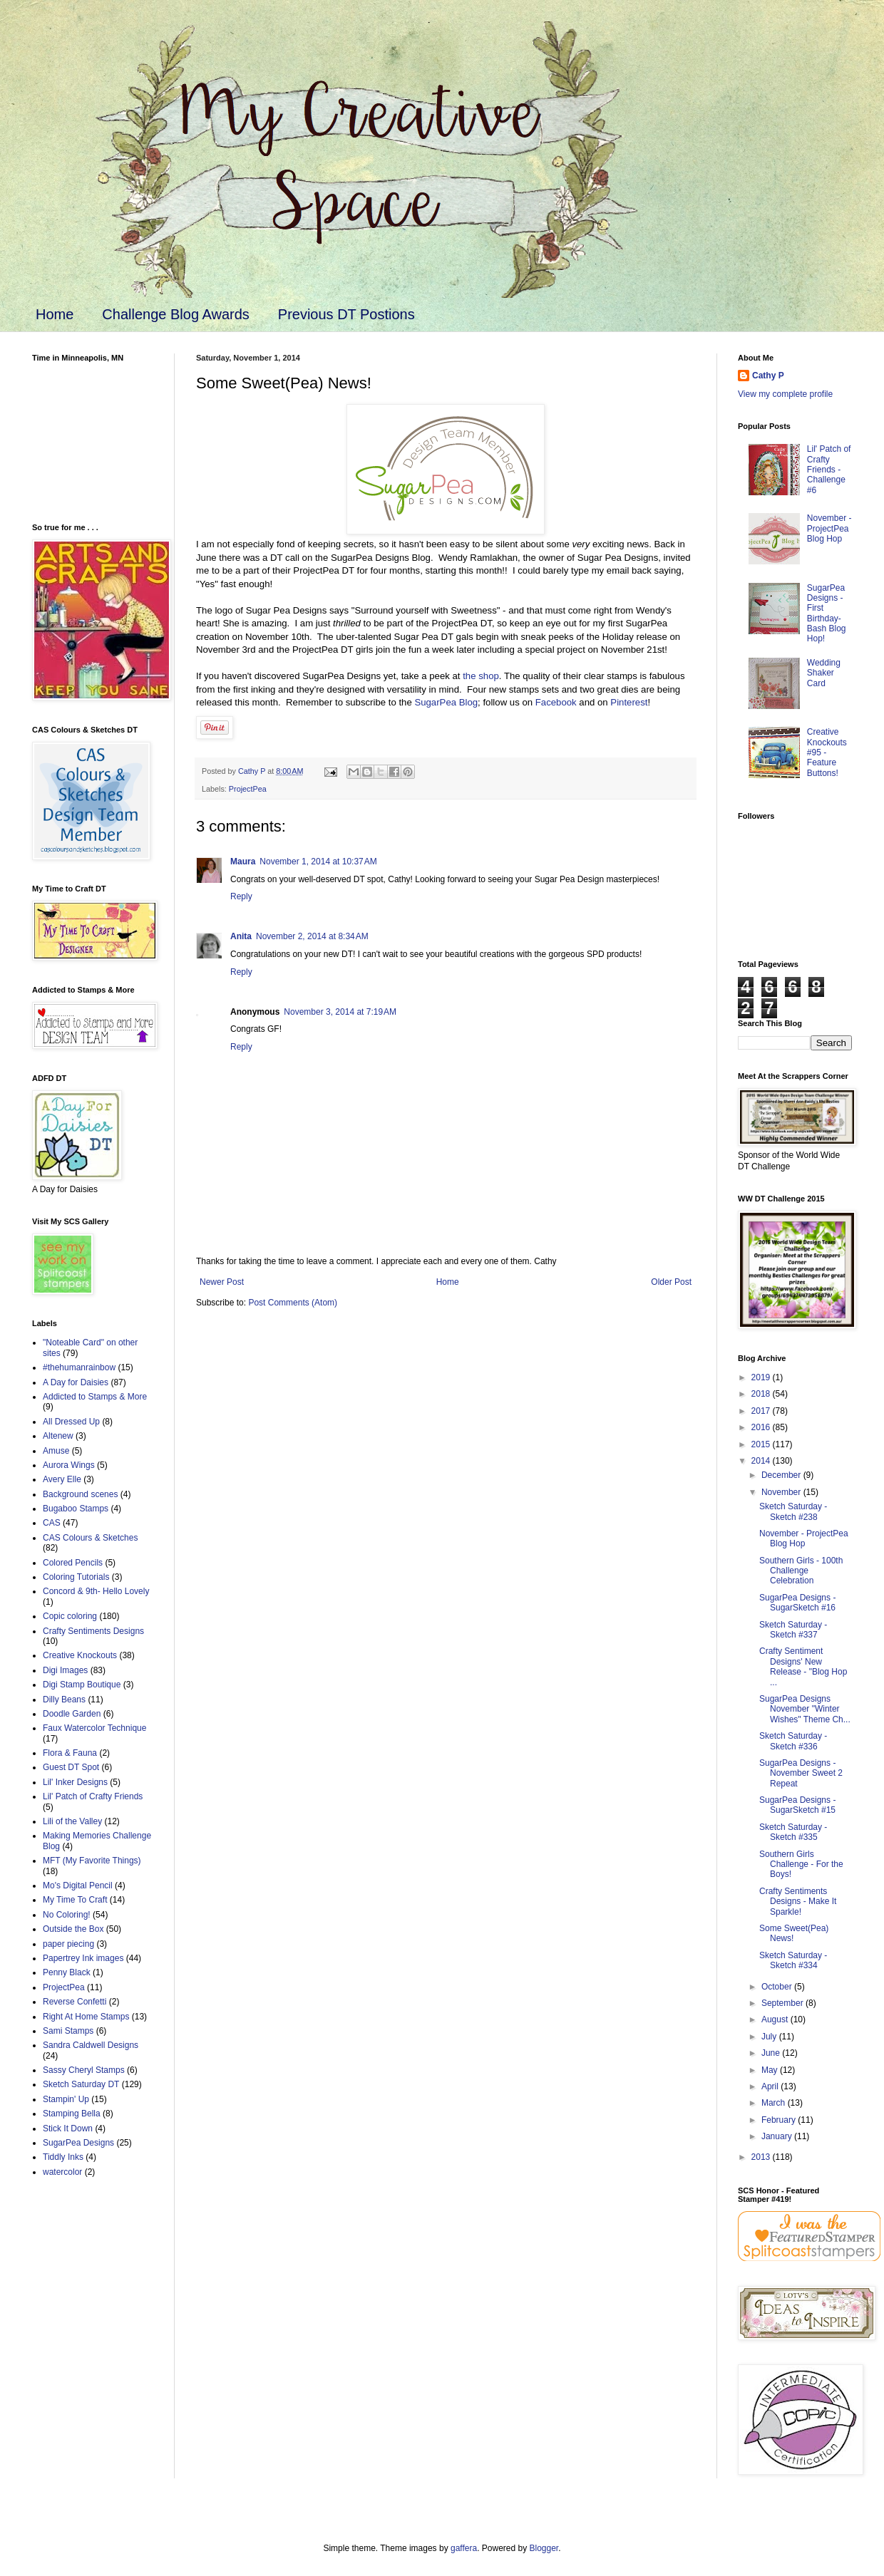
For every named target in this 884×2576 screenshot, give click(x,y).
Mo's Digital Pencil (78, 1885)
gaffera (464, 2548)
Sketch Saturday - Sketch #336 (793, 1741)
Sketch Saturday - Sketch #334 (793, 1960)
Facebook (556, 702)
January (777, 2136)
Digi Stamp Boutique (81, 1685)
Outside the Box (73, 1929)
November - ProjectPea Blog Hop (829, 528)
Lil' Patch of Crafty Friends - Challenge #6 (829, 469)
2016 (762, 1427)
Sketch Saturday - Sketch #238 (793, 1511)
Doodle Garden (72, 1714)
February (779, 2120)
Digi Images (65, 1670)
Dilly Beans (64, 1700)
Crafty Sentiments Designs (93, 1631)
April (771, 2086)
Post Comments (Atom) (292, 1303)
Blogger (544, 2548)
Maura (242, 862)
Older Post (671, 1282)
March (774, 2103)
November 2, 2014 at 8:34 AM (312, 936)
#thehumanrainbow (79, 1367)
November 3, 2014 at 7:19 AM (340, 1012)
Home (54, 314)
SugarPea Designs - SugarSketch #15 (797, 1805)
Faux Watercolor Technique (94, 1728)
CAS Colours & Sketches (90, 1538)
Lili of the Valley (72, 1821)
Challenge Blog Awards (175, 314)
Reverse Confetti (74, 2002)
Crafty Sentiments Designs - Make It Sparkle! (797, 1901)
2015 (762, 1444)
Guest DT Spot (71, 1767)
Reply (241, 896)
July (770, 2037)
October (777, 1987)
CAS (52, 1523)
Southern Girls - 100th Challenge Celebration (801, 1571)
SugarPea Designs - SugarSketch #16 (797, 1603)
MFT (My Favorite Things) (92, 1861)
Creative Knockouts (80, 1655)
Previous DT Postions (346, 314)
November (782, 1492)
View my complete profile (785, 394)
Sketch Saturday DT (81, 2084)
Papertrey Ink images (83, 1958)
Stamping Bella (72, 2114)
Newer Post (222, 1282)
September (783, 2003)
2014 (762, 1461)
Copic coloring (70, 1616)
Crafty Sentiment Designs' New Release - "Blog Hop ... (803, 1666)
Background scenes (80, 1494)
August (776, 2019)
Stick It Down (68, 2128)
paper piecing (68, 1944)
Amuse (56, 1451)
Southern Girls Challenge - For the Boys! (801, 1864)
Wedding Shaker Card (824, 673)
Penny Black (67, 1972)
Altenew (58, 1436)
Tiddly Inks (63, 2157)
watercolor (62, 2172)
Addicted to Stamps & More (95, 1397)
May (770, 2070)
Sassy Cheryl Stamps (84, 2070)
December (782, 1475)
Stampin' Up (66, 2099)
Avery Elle (62, 1479)
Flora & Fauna (70, 1753)
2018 (762, 1394)
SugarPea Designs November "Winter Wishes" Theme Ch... (804, 1709)
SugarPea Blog (446, 702)
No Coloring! (67, 1915)
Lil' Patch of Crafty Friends (93, 1796)
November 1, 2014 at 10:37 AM (317, 862)
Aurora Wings (69, 1465)
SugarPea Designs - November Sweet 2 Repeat (801, 1773)
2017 (762, 1411)
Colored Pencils (73, 1563)
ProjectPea (248, 789)
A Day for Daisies (75, 1382)
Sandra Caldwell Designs (90, 2045)
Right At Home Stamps (86, 2017)
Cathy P (768, 376)
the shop (481, 676)
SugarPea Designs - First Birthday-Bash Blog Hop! (826, 613)
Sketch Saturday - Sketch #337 (793, 1630)
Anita (241, 936)
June (771, 2053)
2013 (762, 2157)
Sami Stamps (68, 2031)
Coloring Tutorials (76, 1577)
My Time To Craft (75, 1900)
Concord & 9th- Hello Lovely (96, 1591)
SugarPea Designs (78, 2143)
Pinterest (628, 702)
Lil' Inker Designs (75, 1782)
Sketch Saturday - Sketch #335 (793, 1832)
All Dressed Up (71, 1422)
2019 (762, 1377)
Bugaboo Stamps (75, 1509)
